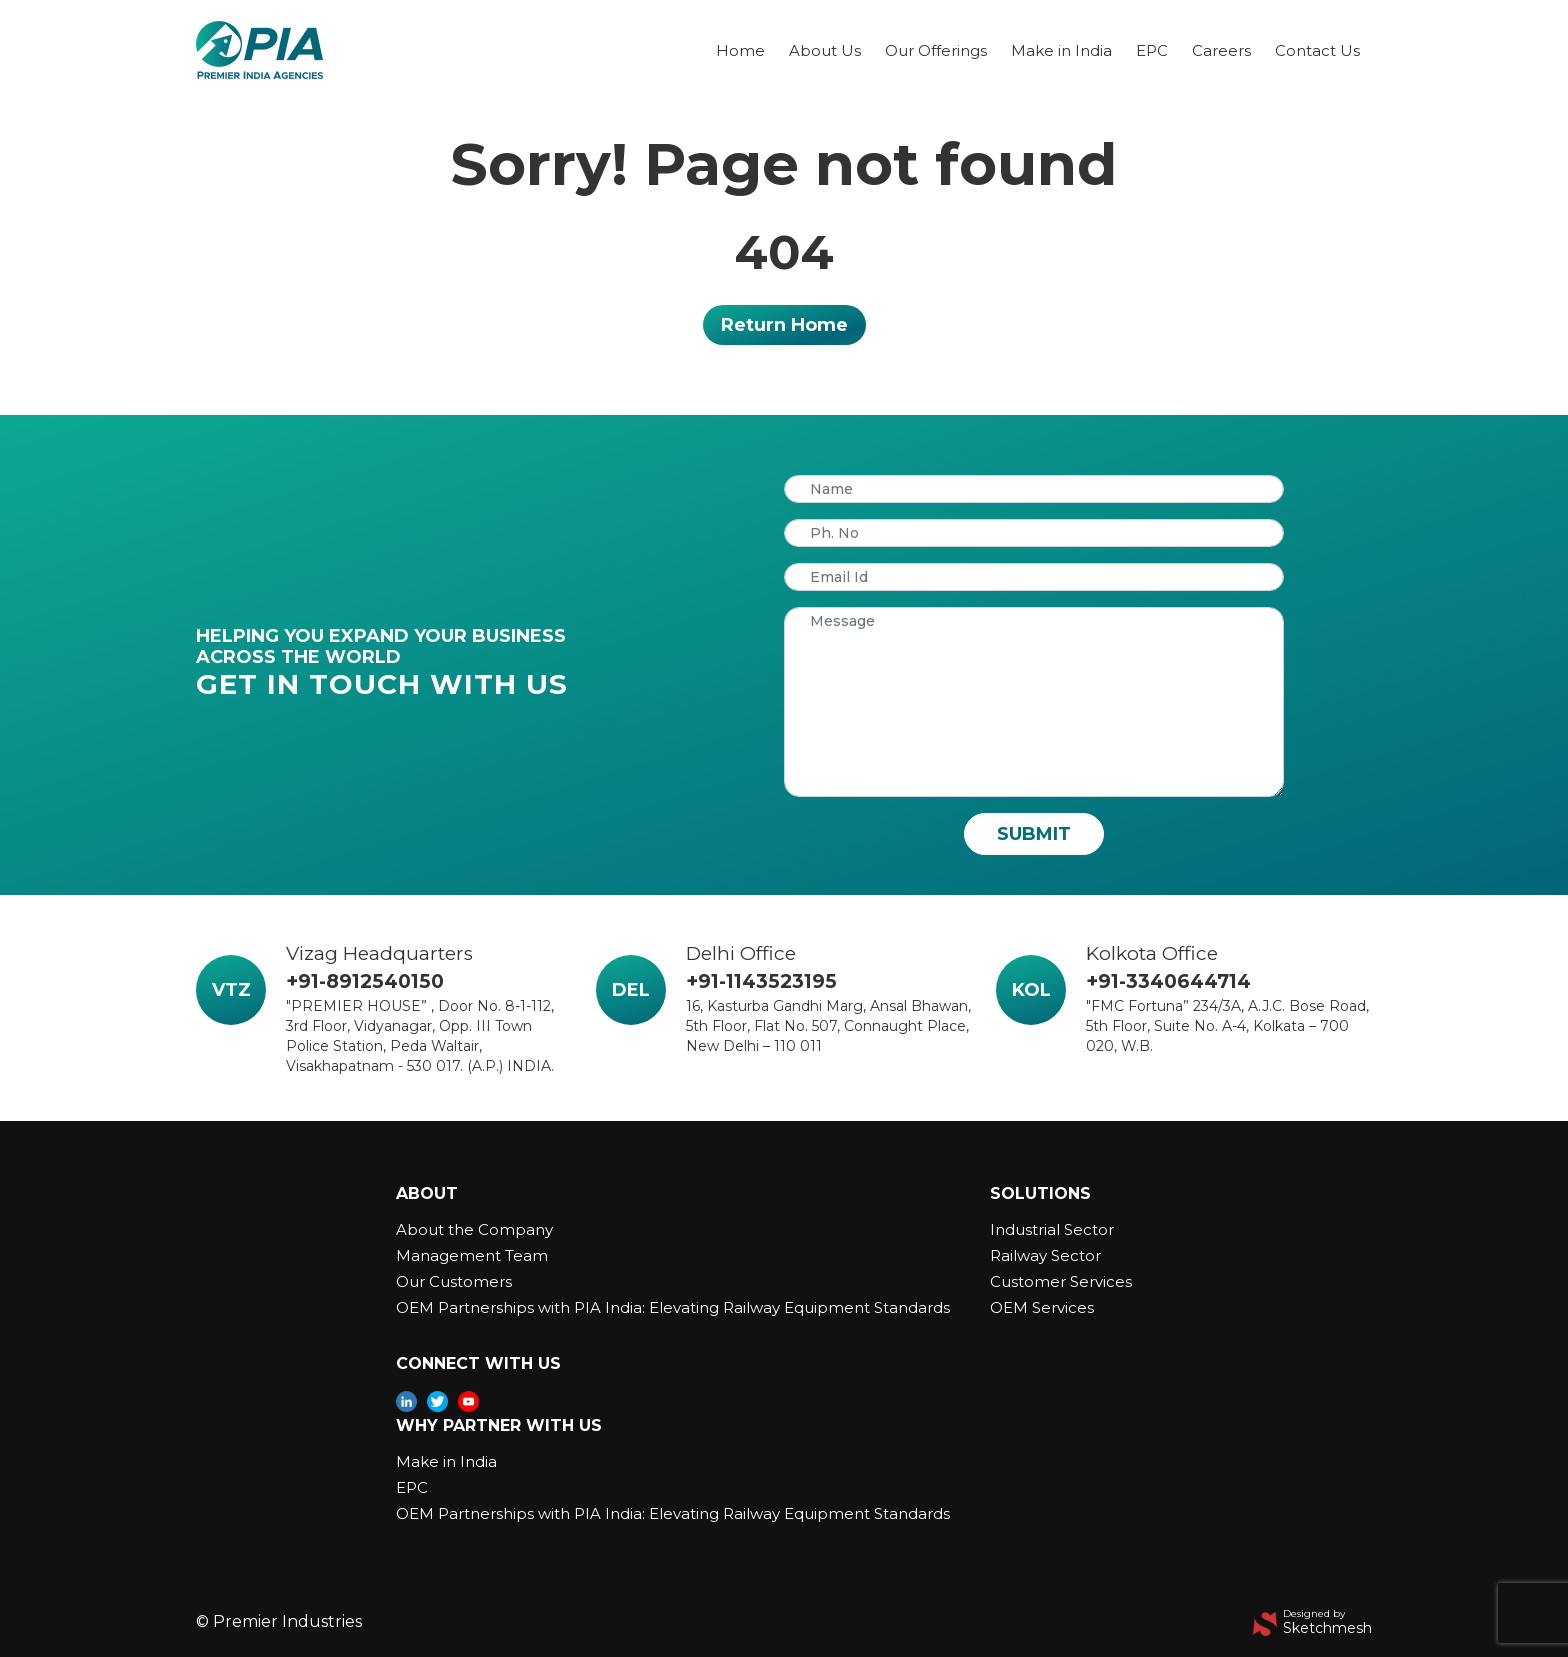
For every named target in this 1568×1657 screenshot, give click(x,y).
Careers (1221, 50)
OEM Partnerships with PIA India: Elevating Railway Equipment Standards (673, 1307)
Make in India (1061, 50)
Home (740, 50)
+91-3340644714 (1168, 981)
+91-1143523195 (761, 981)
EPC (1152, 50)
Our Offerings (936, 50)
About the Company (474, 1229)
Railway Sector (1045, 1255)
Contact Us (1317, 50)
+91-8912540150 (365, 981)
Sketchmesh (1327, 1628)
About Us (825, 50)
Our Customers (454, 1281)
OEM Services (1042, 1307)
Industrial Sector (1052, 1229)
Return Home (784, 325)
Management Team (472, 1255)
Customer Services (1061, 1281)
